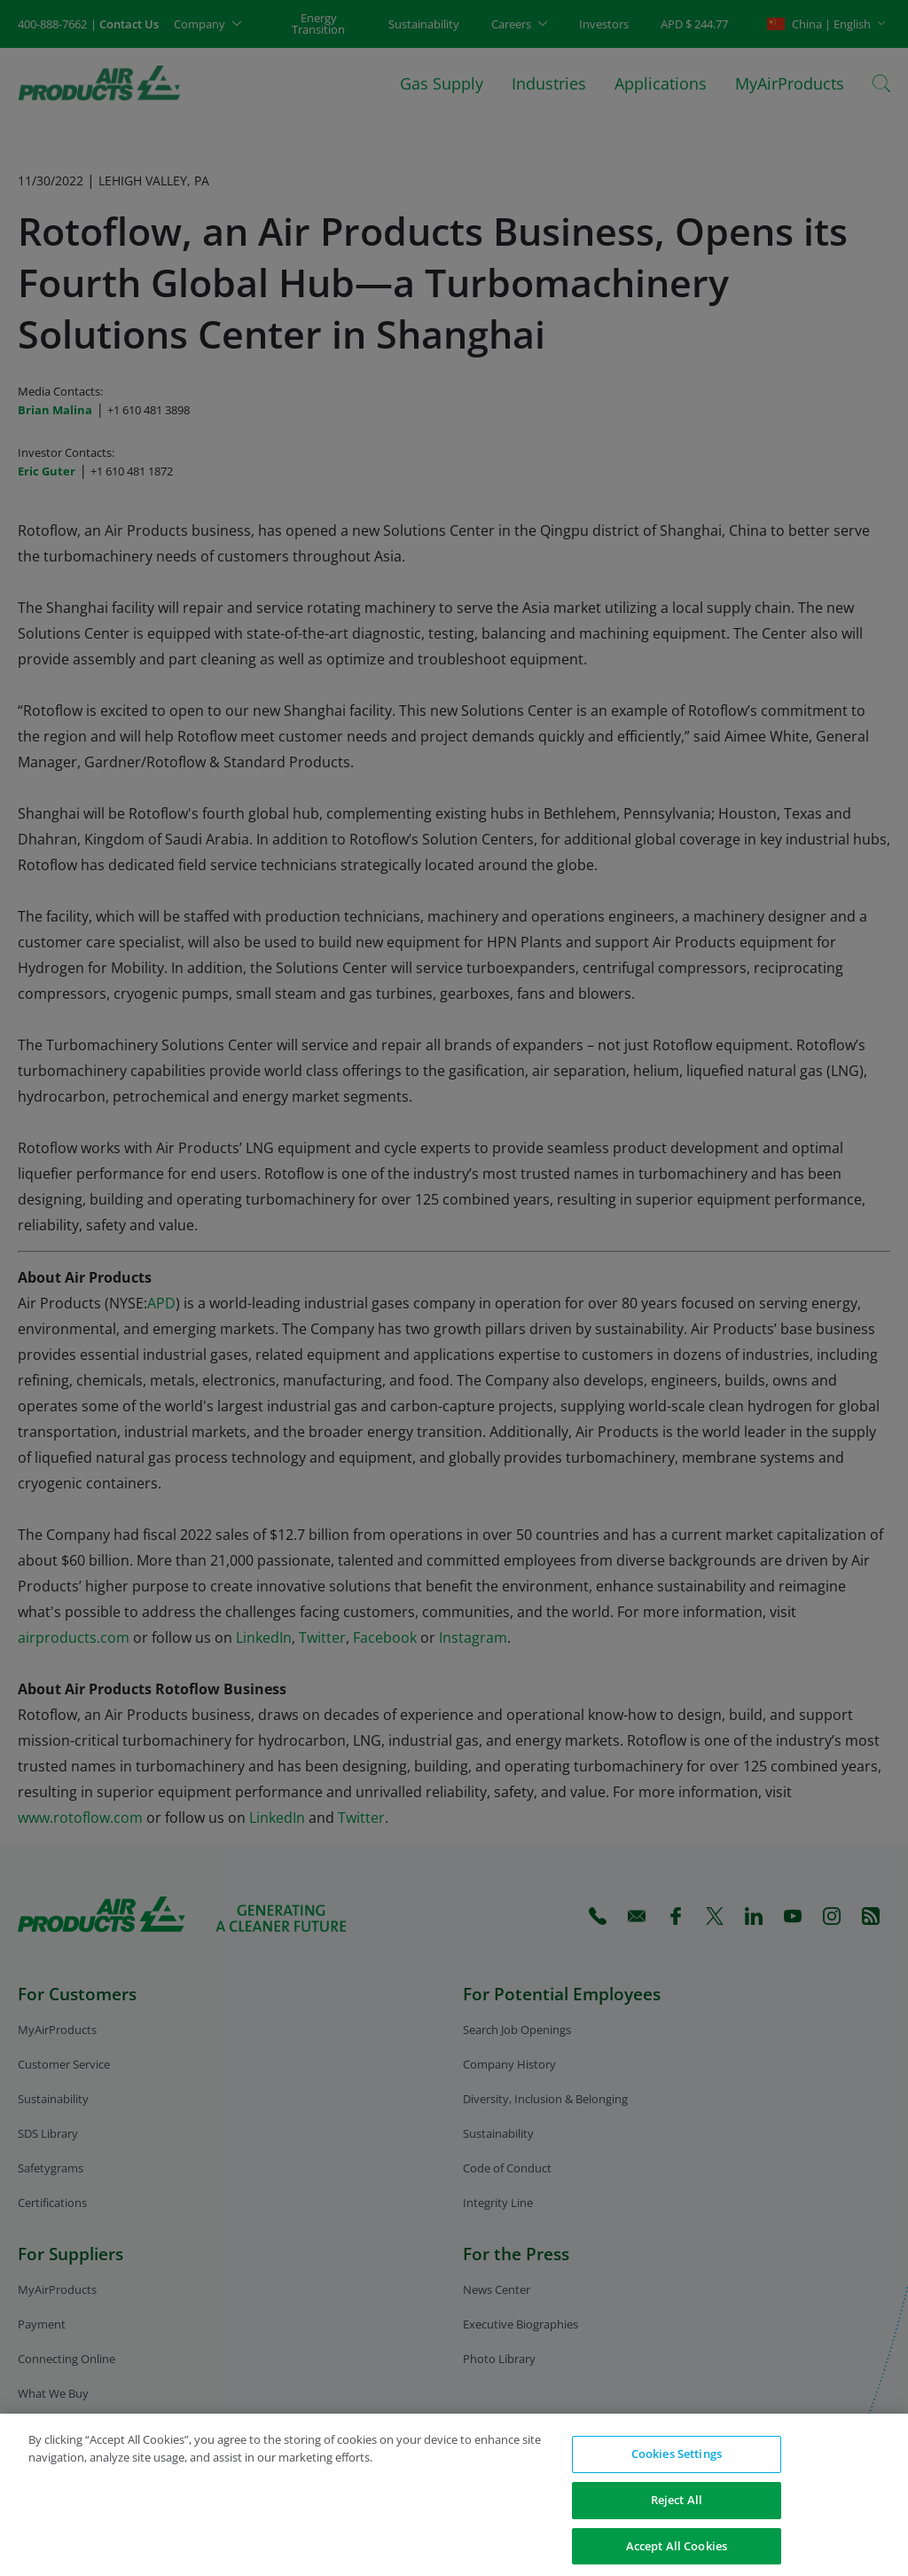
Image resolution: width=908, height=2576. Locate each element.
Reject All (676, 2509)
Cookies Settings (676, 2463)
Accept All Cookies (676, 2556)
